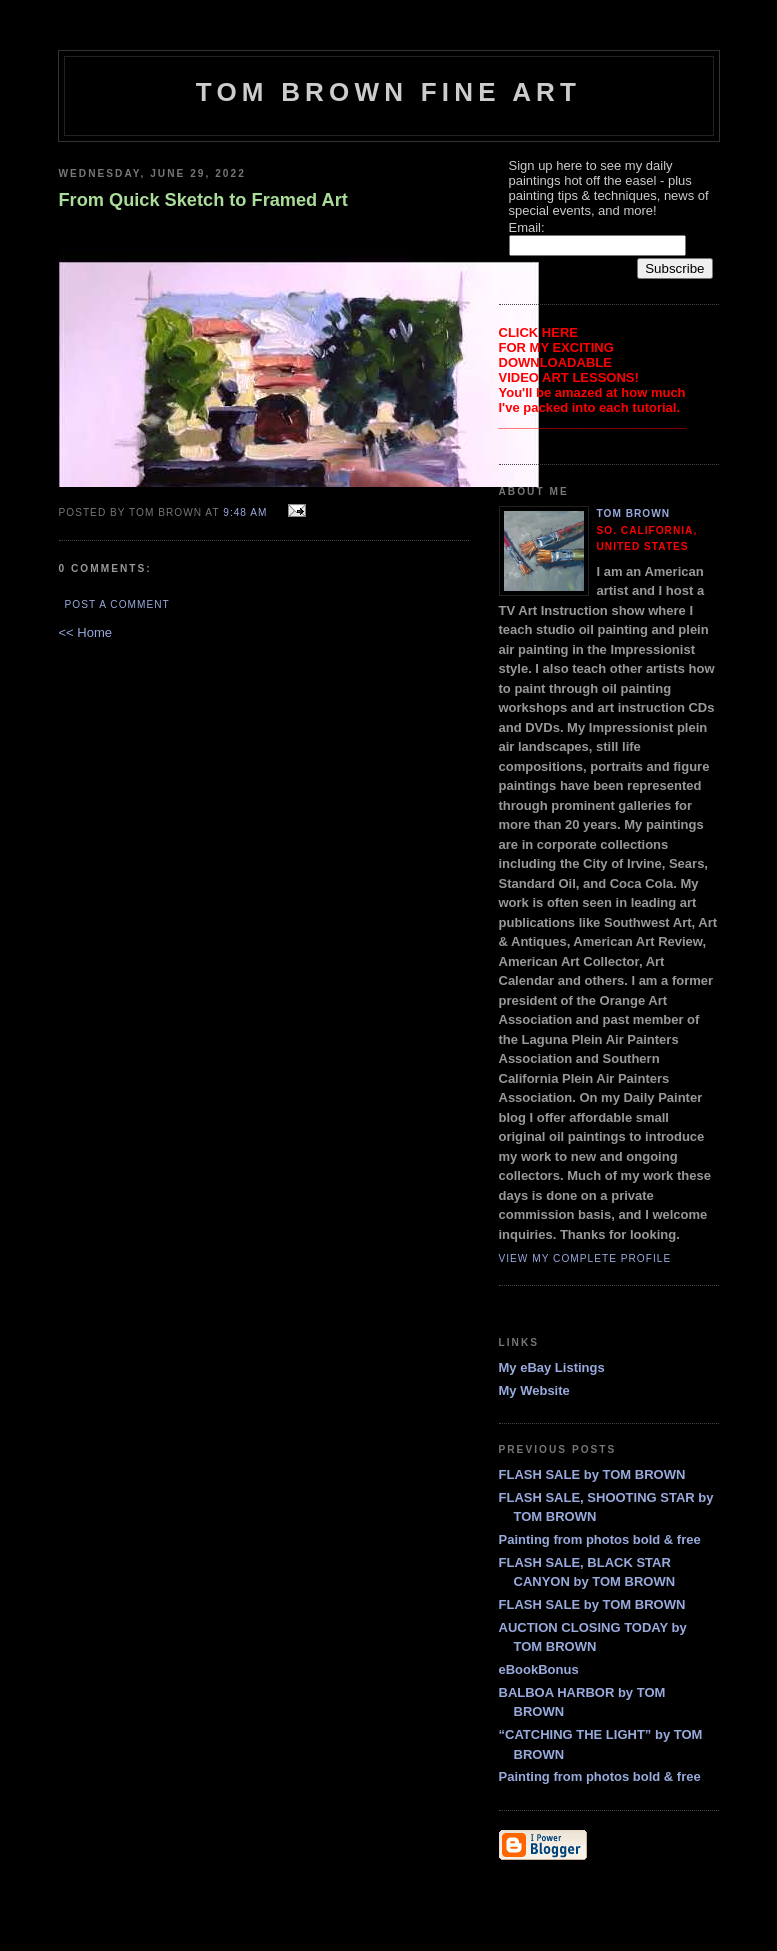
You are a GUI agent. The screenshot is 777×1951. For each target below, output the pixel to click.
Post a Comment (117, 604)
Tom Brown (634, 513)
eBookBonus (539, 1669)
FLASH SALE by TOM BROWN (592, 1474)
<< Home (85, 632)
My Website (534, 1390)
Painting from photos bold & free (600, 1539)
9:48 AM (245, 512)
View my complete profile (585, 1258)
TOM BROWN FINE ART (388, 92)
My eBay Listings (552, 1367)
